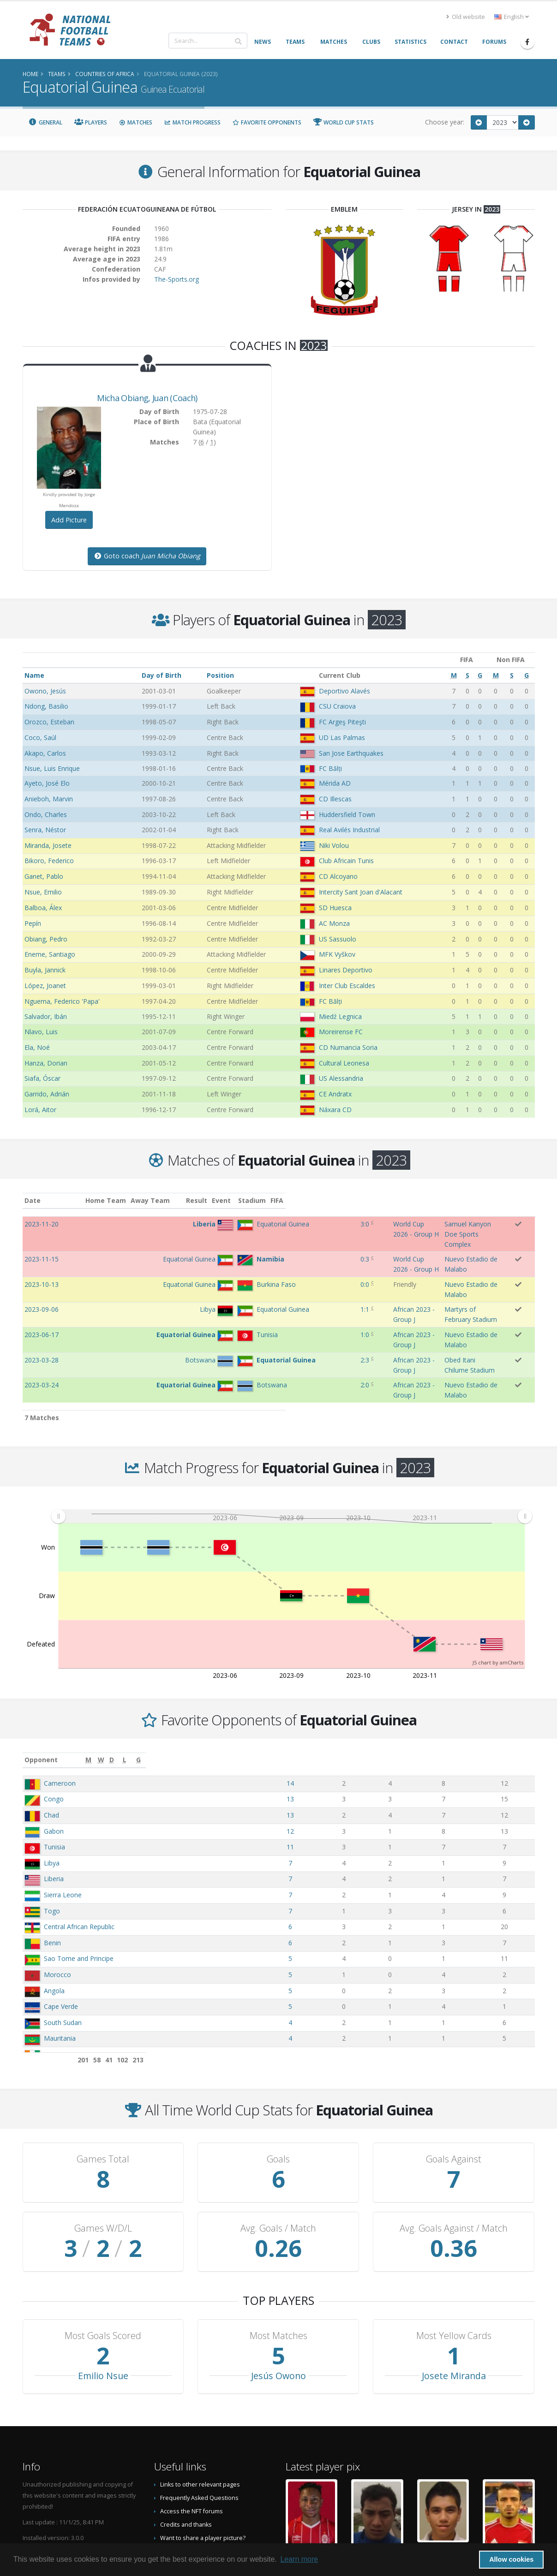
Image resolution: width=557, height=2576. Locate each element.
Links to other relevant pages (200, 2410)
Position (220, 675)
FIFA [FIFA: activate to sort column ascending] (525, 1200)
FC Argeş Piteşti (342, 721)
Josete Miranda (454, 2301)
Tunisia (54, 1772)
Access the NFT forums (191, 2436)
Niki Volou (334, 845)
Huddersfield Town (347, 814)
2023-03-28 (41, 1303)
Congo (54, 1724)
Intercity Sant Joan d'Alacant (360, 892)
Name (34, 675)
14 (350, 1708)
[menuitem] (291, 1442)
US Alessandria (341, 1078)
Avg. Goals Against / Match (454, 2153)
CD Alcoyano (338, 876)
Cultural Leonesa (344, 1063)
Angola (54, 1916)
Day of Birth (161, 675)
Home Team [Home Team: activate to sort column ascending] (152, 1200)
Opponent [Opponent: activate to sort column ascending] (41, 1685)
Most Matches (278, 2261)
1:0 (278, 1287)
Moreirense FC (341, 1031)
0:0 (278, 1255)
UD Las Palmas (342, 737)
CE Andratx (335, 1094)
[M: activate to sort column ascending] (350, 1685)
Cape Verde (61, 1931)
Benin (52, 1868)
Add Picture (69, 519)
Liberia (54, 1804)
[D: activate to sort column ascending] (425, 1685)
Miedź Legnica (340, 1016)
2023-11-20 (41, 1224)
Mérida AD (335, 783)
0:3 (278, 1239)
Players (90, 122)
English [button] (511, 17)
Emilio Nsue (103, 2301)
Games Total (103, 2084)
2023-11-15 (41, 1239)
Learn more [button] (299, 2559)
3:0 (278, 1224)
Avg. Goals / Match (278, 2153)
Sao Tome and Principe (79, 1883)
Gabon (54, 1756)
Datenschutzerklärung (191, 2477)
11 (350, 1772)
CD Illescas (335, 798)
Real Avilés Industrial (349, 829)
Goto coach (147, 555)
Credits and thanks (186, 2450)
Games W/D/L (103, 2153)
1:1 (278, 1271)
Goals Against (453, 2084)
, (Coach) (147, 397)
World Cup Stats (343, 122)
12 (350, 1756)
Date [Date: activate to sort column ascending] (32, 1200)
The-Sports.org (176, 279)
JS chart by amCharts (498, 1587)
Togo (52, 1836)
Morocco (57, 1899)
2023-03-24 (41, 1319)
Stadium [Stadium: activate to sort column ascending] (402, 1200)
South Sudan (63, 1947)
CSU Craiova (337, 706)
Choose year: (444, 122)
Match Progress (192, 122)
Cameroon (60, 1708)
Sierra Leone (63, 1820)
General (46, 122)
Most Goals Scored (103, 2261)
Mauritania (60, 1963)
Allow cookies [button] (511, 2559)
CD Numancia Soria (348, 1047)
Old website (465, 17)
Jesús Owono (278, 2301)
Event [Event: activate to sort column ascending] (306, 1200)
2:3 (278, 1303)
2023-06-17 (41, 1287)
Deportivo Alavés (344, 691)
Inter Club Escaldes (347, 985)
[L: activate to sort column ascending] (465, 1685)
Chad (51, 1740)
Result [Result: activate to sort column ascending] (281, 1200)
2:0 (278, 1319)
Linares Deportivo (345, 969)
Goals (278, 2084)
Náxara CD (335, 1109)
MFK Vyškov (337, 954)
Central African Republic (79, 1852)
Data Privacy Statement (191, 2490)
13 (350, 1724)
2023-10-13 (41, 1255)
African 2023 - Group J (329, 1271)
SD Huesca (335, 907)
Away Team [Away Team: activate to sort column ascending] (197, 1200)
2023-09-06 (41, 1271)
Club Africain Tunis (346, 860)
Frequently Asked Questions (199, 2423)
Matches (135, 122)
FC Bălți (330, 768)
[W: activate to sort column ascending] (390, 1685)
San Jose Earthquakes (351, 753)
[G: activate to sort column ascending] (511, 1685)
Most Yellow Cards (453, 2261)
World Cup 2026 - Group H (336, 1224)
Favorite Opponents (267, 122)
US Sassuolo (337, 939)
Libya (52, 1788)
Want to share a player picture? (203, 2463)
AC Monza (334, 923)
